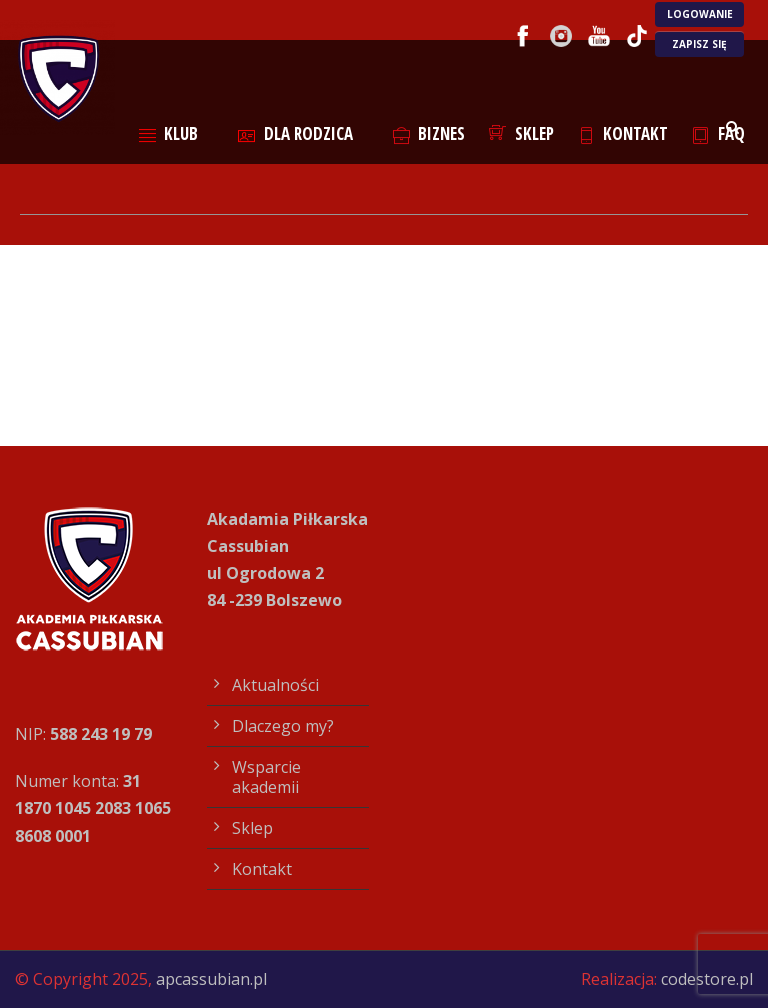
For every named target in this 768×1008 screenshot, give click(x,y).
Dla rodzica (295, 133)
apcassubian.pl (211, 979)
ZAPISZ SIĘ (699, 44)
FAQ (718, 133)
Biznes (429, 133)
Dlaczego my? (283, 726)
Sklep (521, 133)
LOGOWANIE (700, 14)
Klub (169, 133)
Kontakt (623, 133)
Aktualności (275, 685)
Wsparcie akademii (266, 777)
